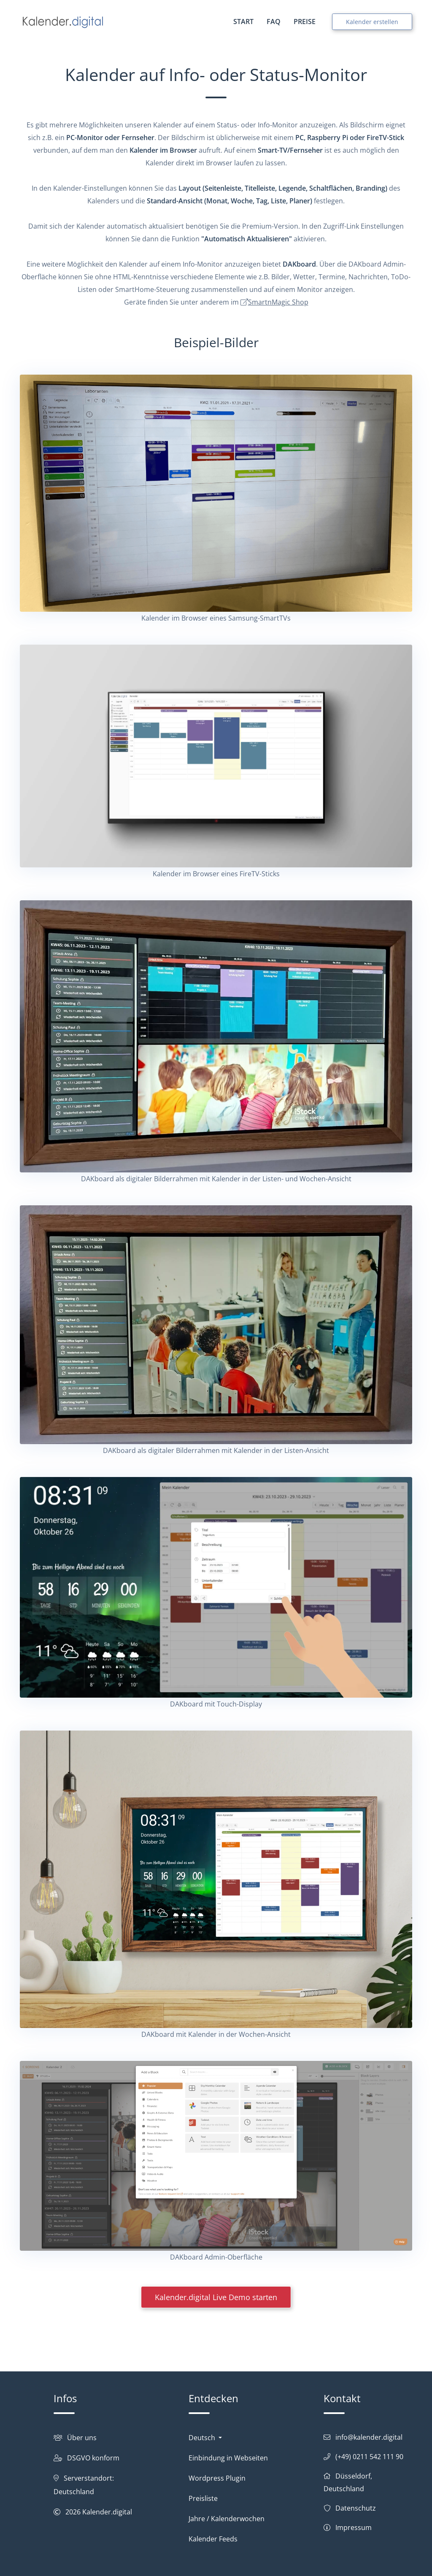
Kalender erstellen (372, 22)
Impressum (353, 2527)
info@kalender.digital (368, 2437)
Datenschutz (355, 2508)
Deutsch (203, 2437)
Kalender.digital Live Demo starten (216, 2297)
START (243, 21)
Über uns (82, 2437)
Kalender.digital (107, 2512)
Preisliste (203, 2498)
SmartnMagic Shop (278, 302)
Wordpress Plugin (217, 2478)
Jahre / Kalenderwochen (227, 2518)
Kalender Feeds (213, 2539)
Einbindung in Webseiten (228, 2458)
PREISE (305, 21)
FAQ (274, 21)
